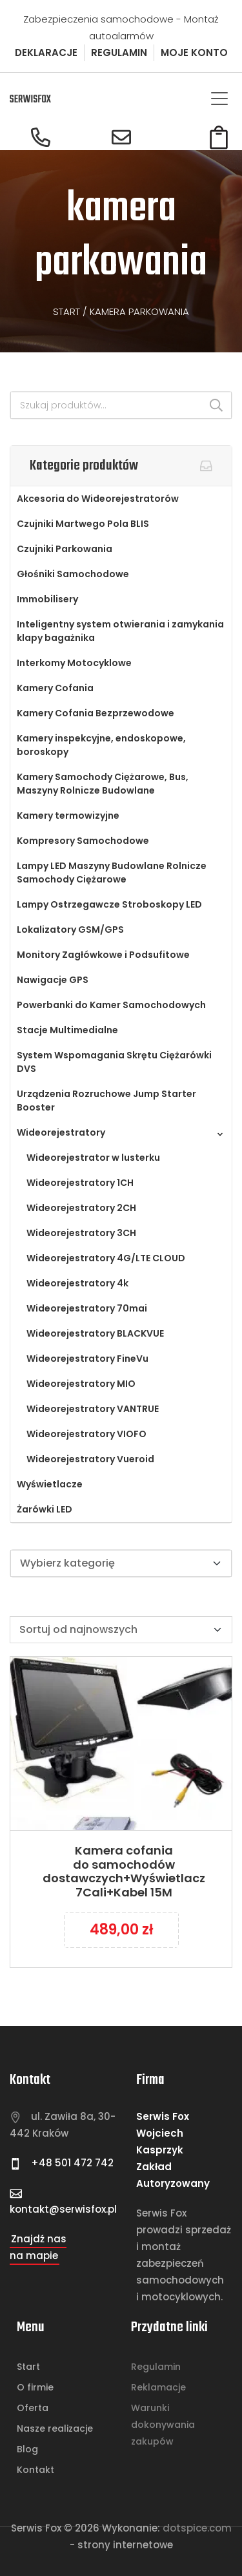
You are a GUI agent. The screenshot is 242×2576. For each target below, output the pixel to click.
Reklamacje (158, 2387)
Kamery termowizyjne (68, 815)
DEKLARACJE (46, 52)
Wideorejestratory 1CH (80, 1182)
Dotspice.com (197, 2528)
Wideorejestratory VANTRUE (92, 1408)
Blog (27, 2449)
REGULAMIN (119, 52)
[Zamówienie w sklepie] (121, 1629)
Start (66, 311)
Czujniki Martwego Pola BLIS (83, 523)
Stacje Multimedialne (67, 1030)
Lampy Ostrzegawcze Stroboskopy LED (109, 904)
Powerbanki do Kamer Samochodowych (111, 1004)
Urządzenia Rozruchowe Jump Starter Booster (106, 1100)
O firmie (35, 2387)
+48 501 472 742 (71, 2163)
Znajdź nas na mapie (38, 2247)
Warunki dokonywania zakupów (163, 2424)
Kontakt (35, 2469)
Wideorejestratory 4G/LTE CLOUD (105, 1258)
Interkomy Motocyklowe (74, 662)
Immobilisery (47, 599)
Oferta (32, 2407)
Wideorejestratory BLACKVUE (95, 1333)
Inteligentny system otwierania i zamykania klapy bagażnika (120, 631)
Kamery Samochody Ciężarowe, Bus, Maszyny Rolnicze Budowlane (102, 783)
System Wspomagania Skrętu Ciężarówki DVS (114, 1062)
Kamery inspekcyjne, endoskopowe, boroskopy (101, 745)
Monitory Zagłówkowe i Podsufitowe (103, 954)
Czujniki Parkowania (64, 548)
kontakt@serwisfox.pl (63, 2209)
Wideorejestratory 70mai (86, 1308)
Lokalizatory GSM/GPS (70, 929)
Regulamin (156, 2366)
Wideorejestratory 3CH (81, 1232)
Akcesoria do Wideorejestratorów (98, 498)
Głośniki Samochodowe (73, 574)
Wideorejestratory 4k (77, 1283)
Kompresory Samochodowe (83, 840)
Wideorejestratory (61, 1132)
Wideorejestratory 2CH (81, 1207)
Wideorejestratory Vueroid (90, 1459)
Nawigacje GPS (52, 979)
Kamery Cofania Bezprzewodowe (95, 713)
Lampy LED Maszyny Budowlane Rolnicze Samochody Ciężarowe (112, 872)
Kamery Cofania (55, 688)
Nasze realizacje (55, 2428)
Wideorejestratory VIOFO (86, 1433)
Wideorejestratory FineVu (87, 1358)
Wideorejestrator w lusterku (93, 1157)
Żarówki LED (44, 1509)
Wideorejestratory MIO (81, 1383)
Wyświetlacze (50, 1484)
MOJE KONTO (194, 52)
